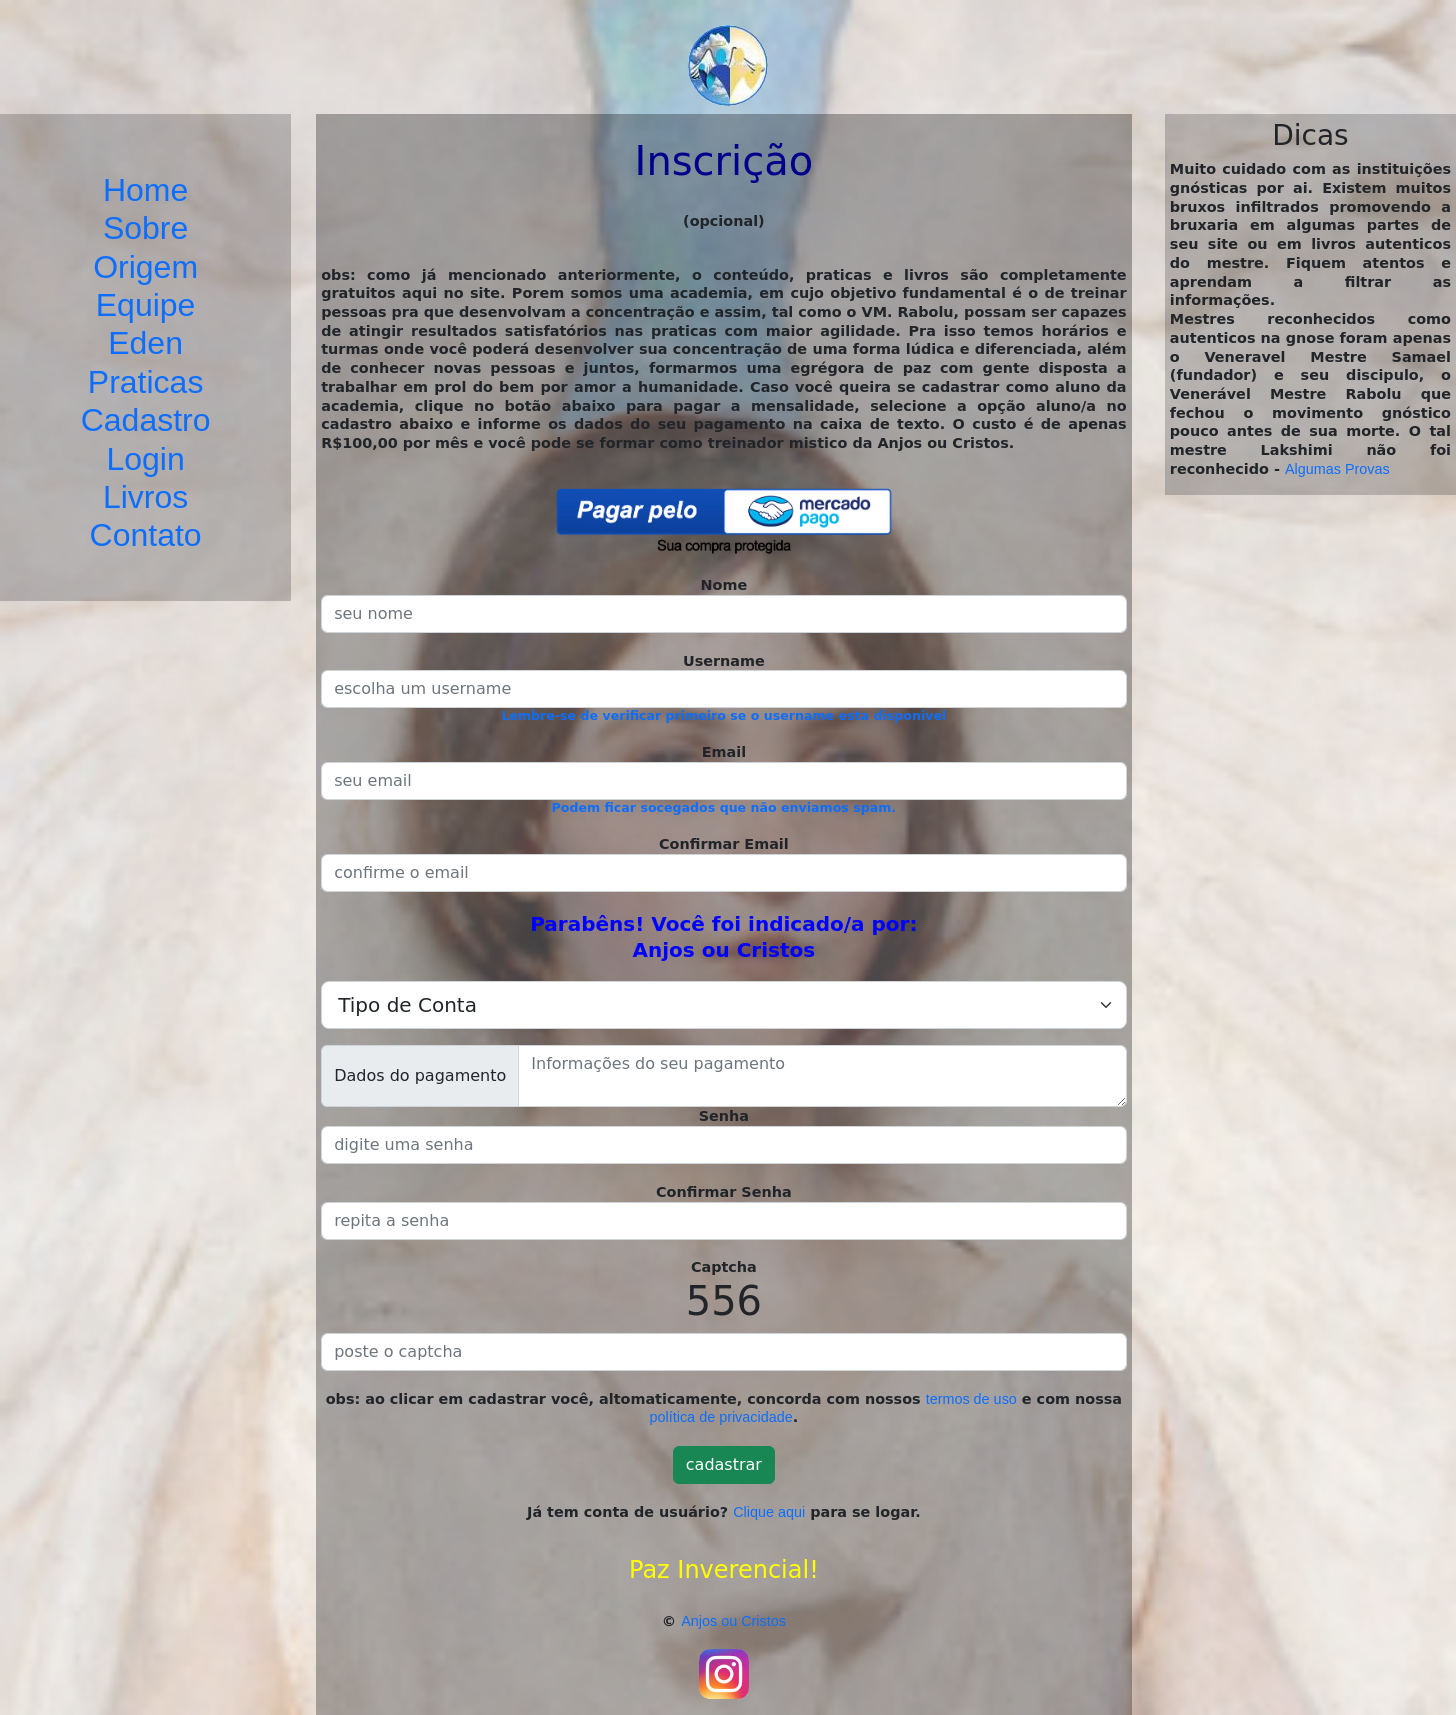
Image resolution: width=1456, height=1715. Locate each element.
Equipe (146, 305)
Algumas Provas (1337, 469)
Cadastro (146, 420)
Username (724, 661)
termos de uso (971, 1399)
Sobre (145, 228)
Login (145, 459)
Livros (145, 497)
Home (145, 190)
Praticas (146, 382)
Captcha (724, 1267)
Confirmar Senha (724, 1192)
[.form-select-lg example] (723, 1005)
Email (724, 752)
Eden (145, 343)
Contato (146, 535)
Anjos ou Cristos (733, 1621)
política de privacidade (721, 1417)
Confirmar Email (724, 844)
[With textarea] (822, 1076)
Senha (724, 1116)
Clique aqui (769, 1512)
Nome (724, 585)
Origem (145, 267)
